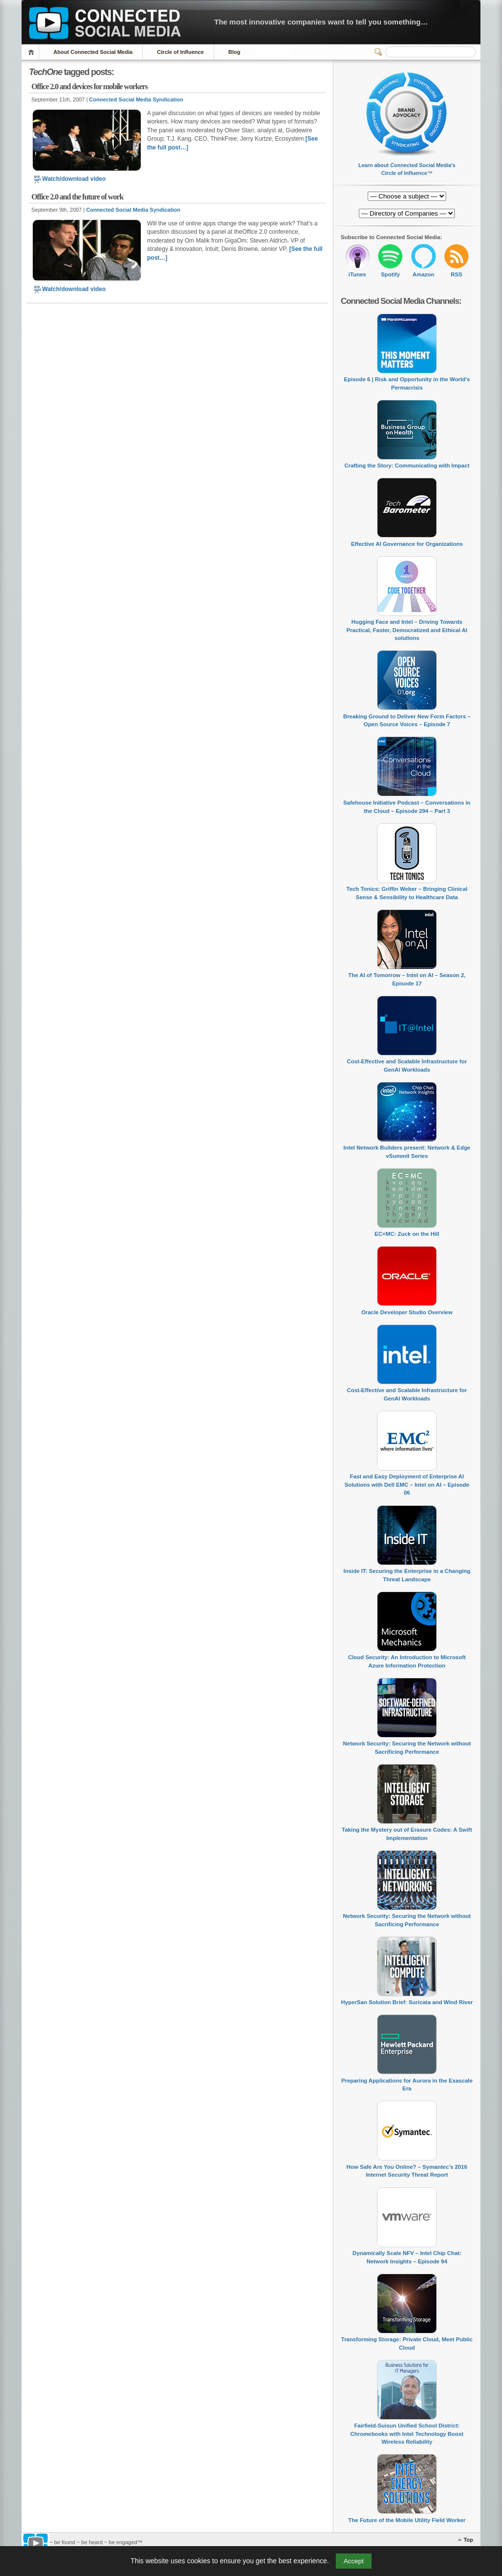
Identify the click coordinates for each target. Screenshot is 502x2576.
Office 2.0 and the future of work (77, 197)
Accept (354, 2561)
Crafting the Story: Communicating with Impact (406, 465)
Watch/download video (69, 178)
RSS (456, 274)
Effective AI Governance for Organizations (407, 544)
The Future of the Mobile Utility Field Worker (406, 2520)
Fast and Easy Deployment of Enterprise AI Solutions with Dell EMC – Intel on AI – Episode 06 (407, 1484)
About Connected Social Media (92, 52)
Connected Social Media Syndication (136, 99)
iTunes (357, 274)
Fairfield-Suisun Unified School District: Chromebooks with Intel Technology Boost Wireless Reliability (407, 2434)
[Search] (430, 52)
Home (33, 52)
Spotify (390, 274)
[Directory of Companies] (407, 196)
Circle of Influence (180, 52)
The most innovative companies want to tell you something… (321, 22)
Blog (234, 52)
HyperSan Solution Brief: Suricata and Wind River (407, 2002)
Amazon (423, 274)
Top (468, 2540)
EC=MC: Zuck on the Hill (407, 1234)
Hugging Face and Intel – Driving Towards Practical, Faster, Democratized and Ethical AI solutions (407, 630)
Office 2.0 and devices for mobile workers (89, 86)
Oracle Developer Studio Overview (406, 1312)
